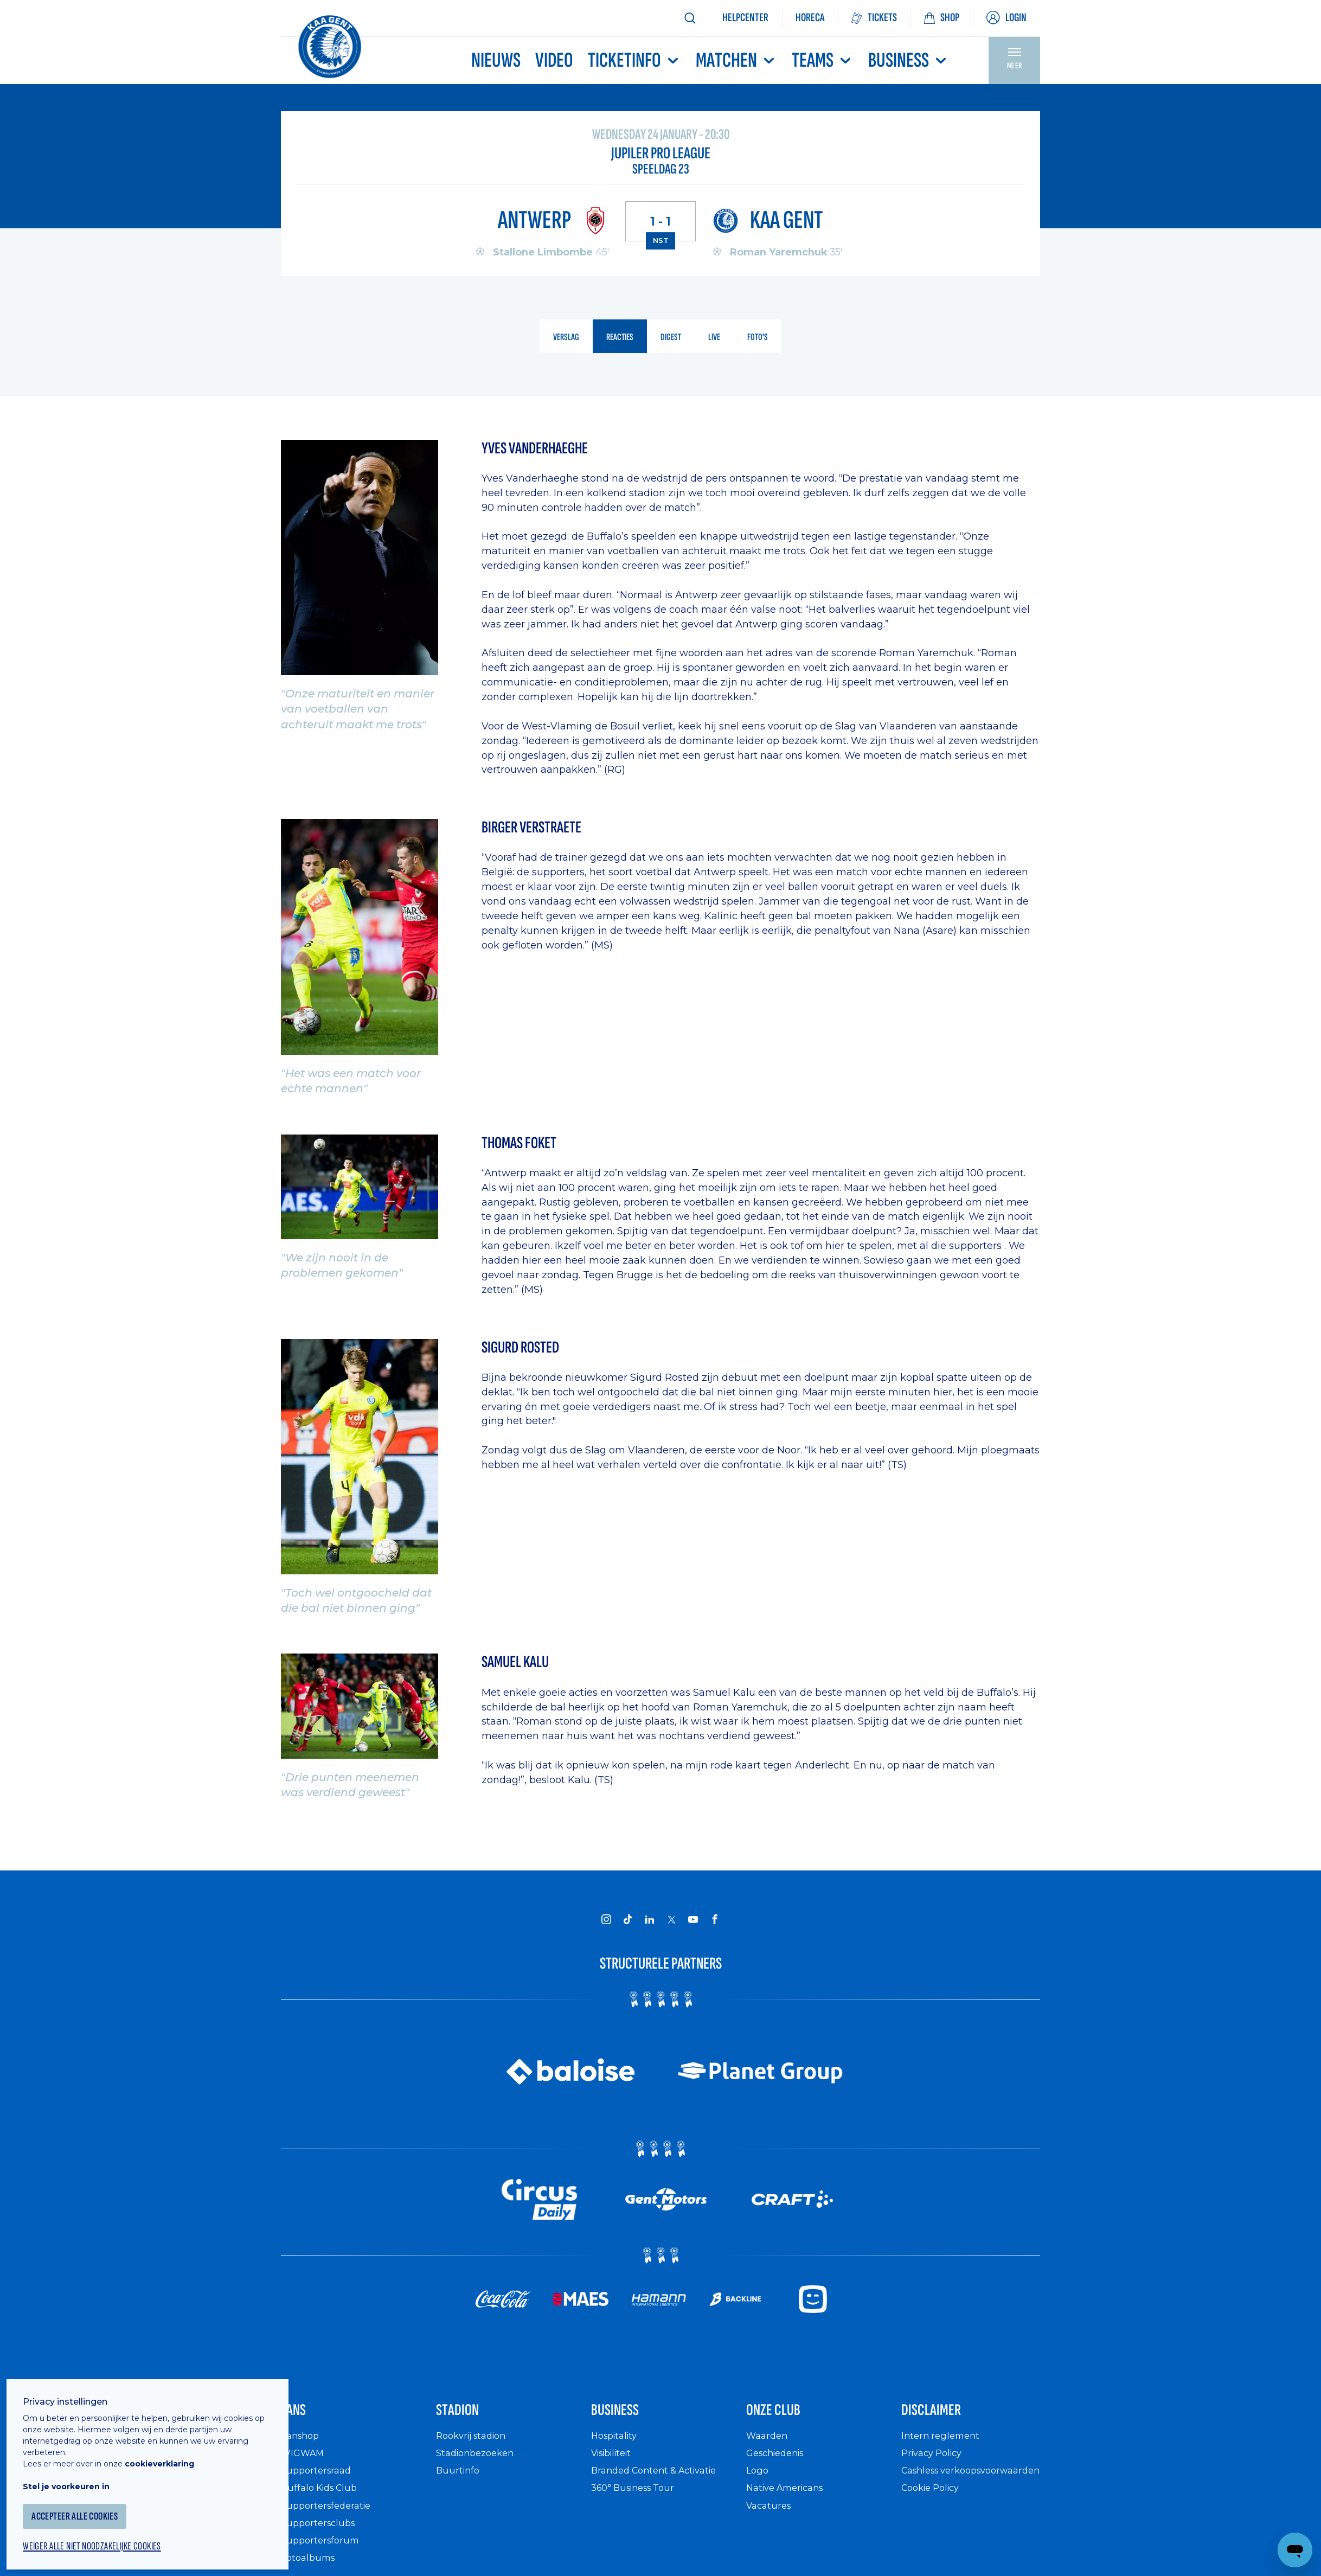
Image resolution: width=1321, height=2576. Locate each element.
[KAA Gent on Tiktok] (628, 1919)
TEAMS (823, 60)
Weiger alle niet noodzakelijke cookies (109, 2536)
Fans (299, 2416)
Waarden (768, 2445)
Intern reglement (943, 2445)
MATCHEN (736, 60)
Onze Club (786, 2416)
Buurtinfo (459, 2481)
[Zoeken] (690, 18)
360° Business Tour (637, 2498)
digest (672, 337)
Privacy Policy (935, 2463)
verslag (562, 337)
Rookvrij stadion (475, 2445)
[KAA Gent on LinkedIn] (649, 1919)
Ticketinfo (634, 60)
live (717, 337)
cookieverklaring (169, 2451)
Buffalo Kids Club (323, 2498)
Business (908, 60)
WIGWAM (305, 2463)
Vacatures (770, 2515)
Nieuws (496, 60)
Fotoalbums (310, 2568)
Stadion (467, 2416)
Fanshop (302, 2445)
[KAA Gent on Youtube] (693, 1919)
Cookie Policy (934, 2509)
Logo (758, 2481)
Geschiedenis (779, 2463)
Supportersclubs (321, 2533)
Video (554, 60)
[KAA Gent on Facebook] (714, 1919)
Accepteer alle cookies (89, 2504)
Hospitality (617, 2445)
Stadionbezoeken (479, 2463)
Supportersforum (322, 2550)
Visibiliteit (615, 2463)
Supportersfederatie (329, 2515)
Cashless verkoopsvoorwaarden (955, 2486)
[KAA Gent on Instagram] (606, 1919)
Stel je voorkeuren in (76, 2474)
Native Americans (789, 2498)
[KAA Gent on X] (671, 1920)
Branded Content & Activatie (660, 2481)
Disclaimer (944, 2416)
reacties (619, 337)
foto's (762, 337)
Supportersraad (318, 2481)
